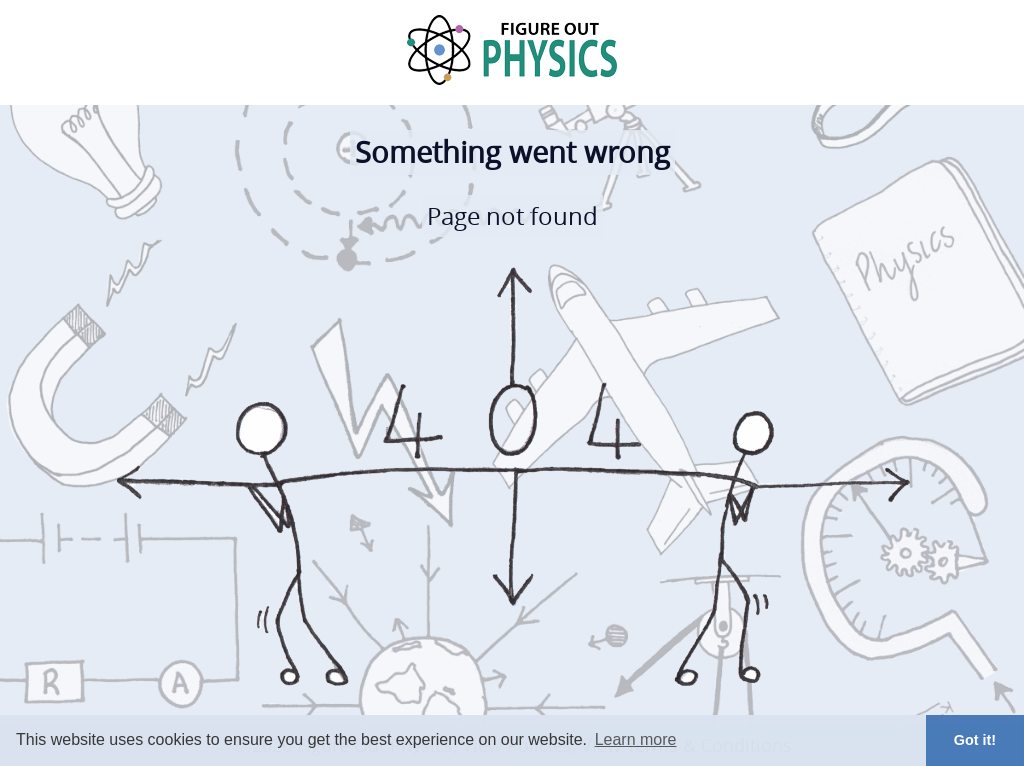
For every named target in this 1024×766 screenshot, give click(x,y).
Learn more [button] (636, 739)
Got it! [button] (975, 740)
